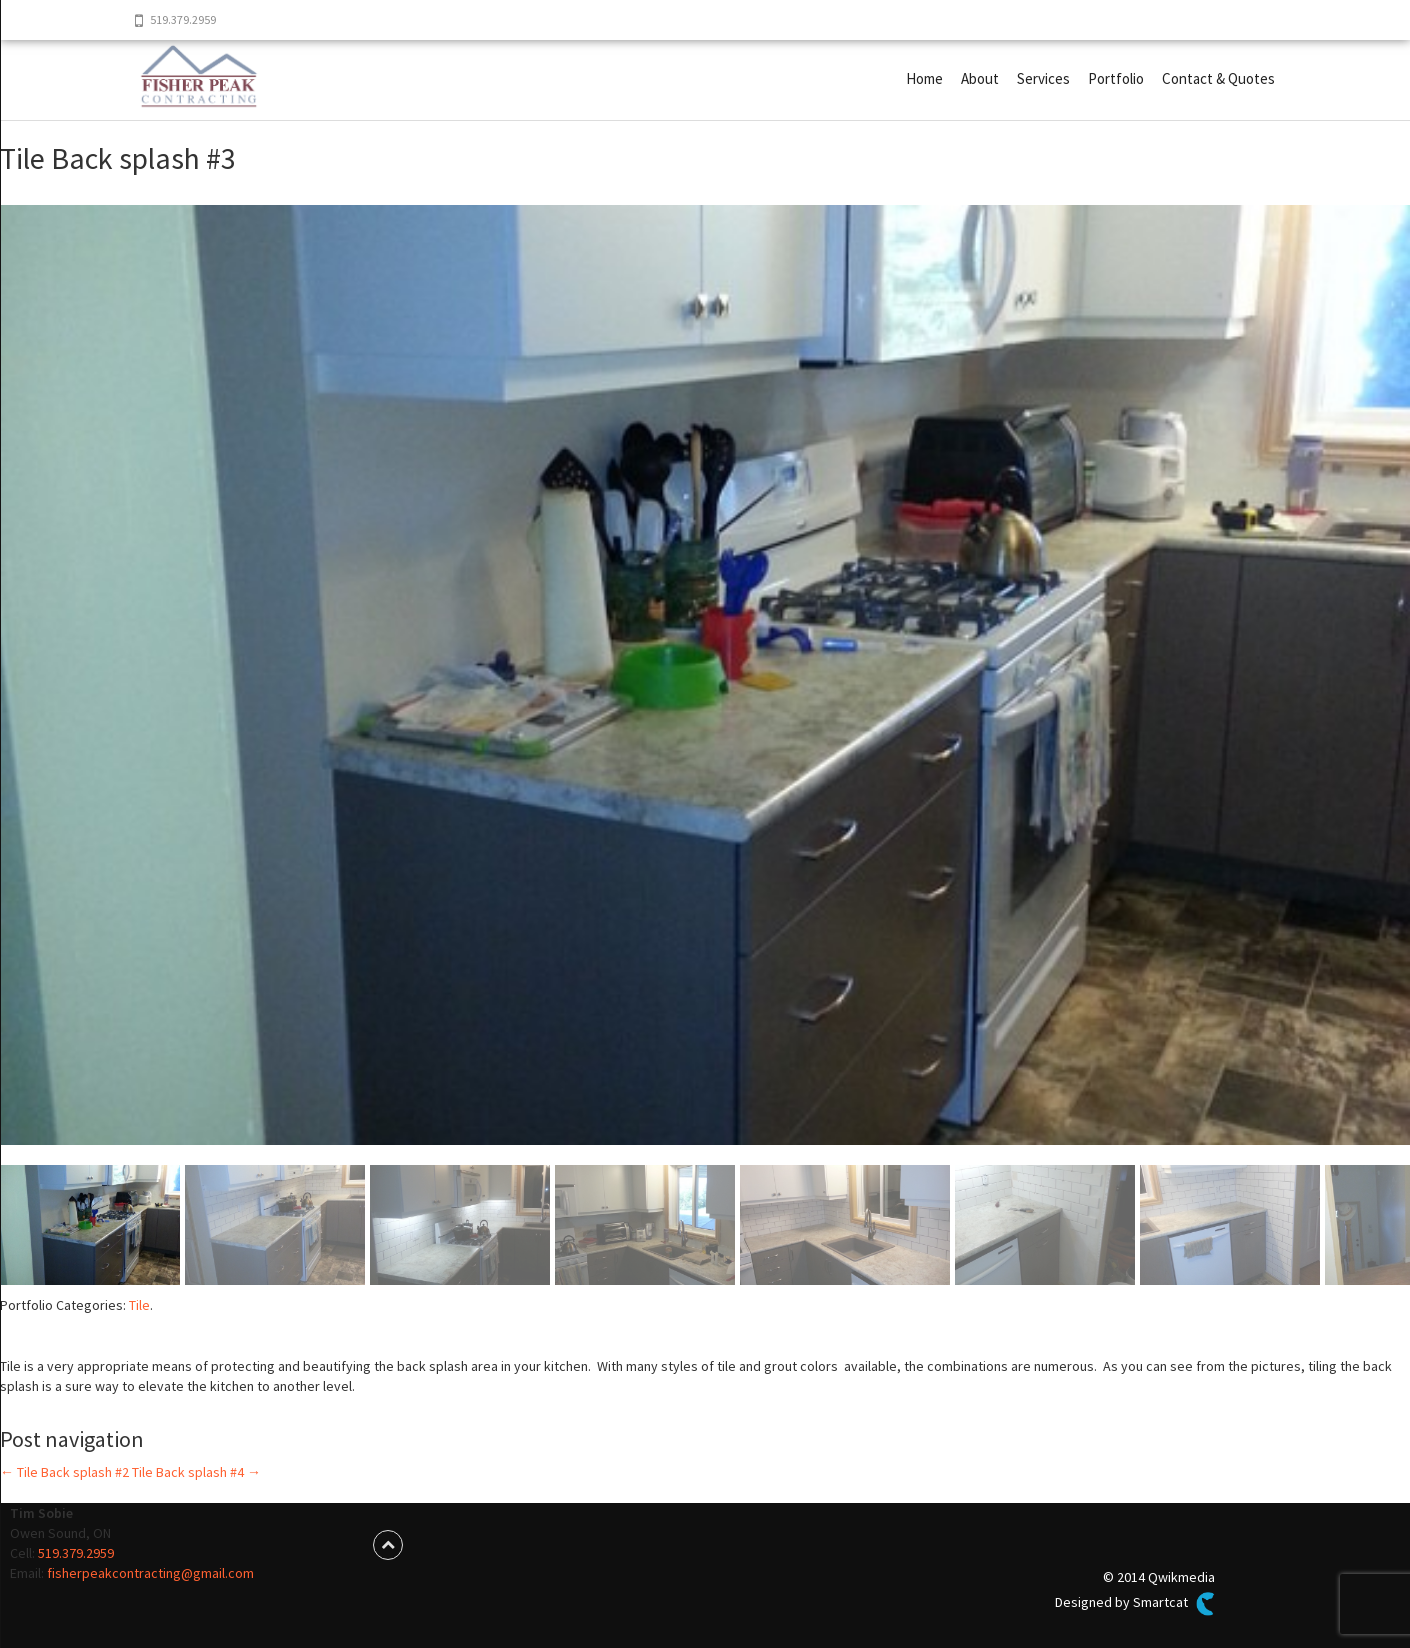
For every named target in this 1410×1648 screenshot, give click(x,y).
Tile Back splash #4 (196, 1472)
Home (924, 78)
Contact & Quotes (1218, 78)
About (980, 78)
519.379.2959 (76, 1553)
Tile (139, 1305)
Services (1043, 78)
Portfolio (1116, 78)
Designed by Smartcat (1135, 1604)
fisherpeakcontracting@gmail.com (150, 1573)
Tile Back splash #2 (64, 1472)
